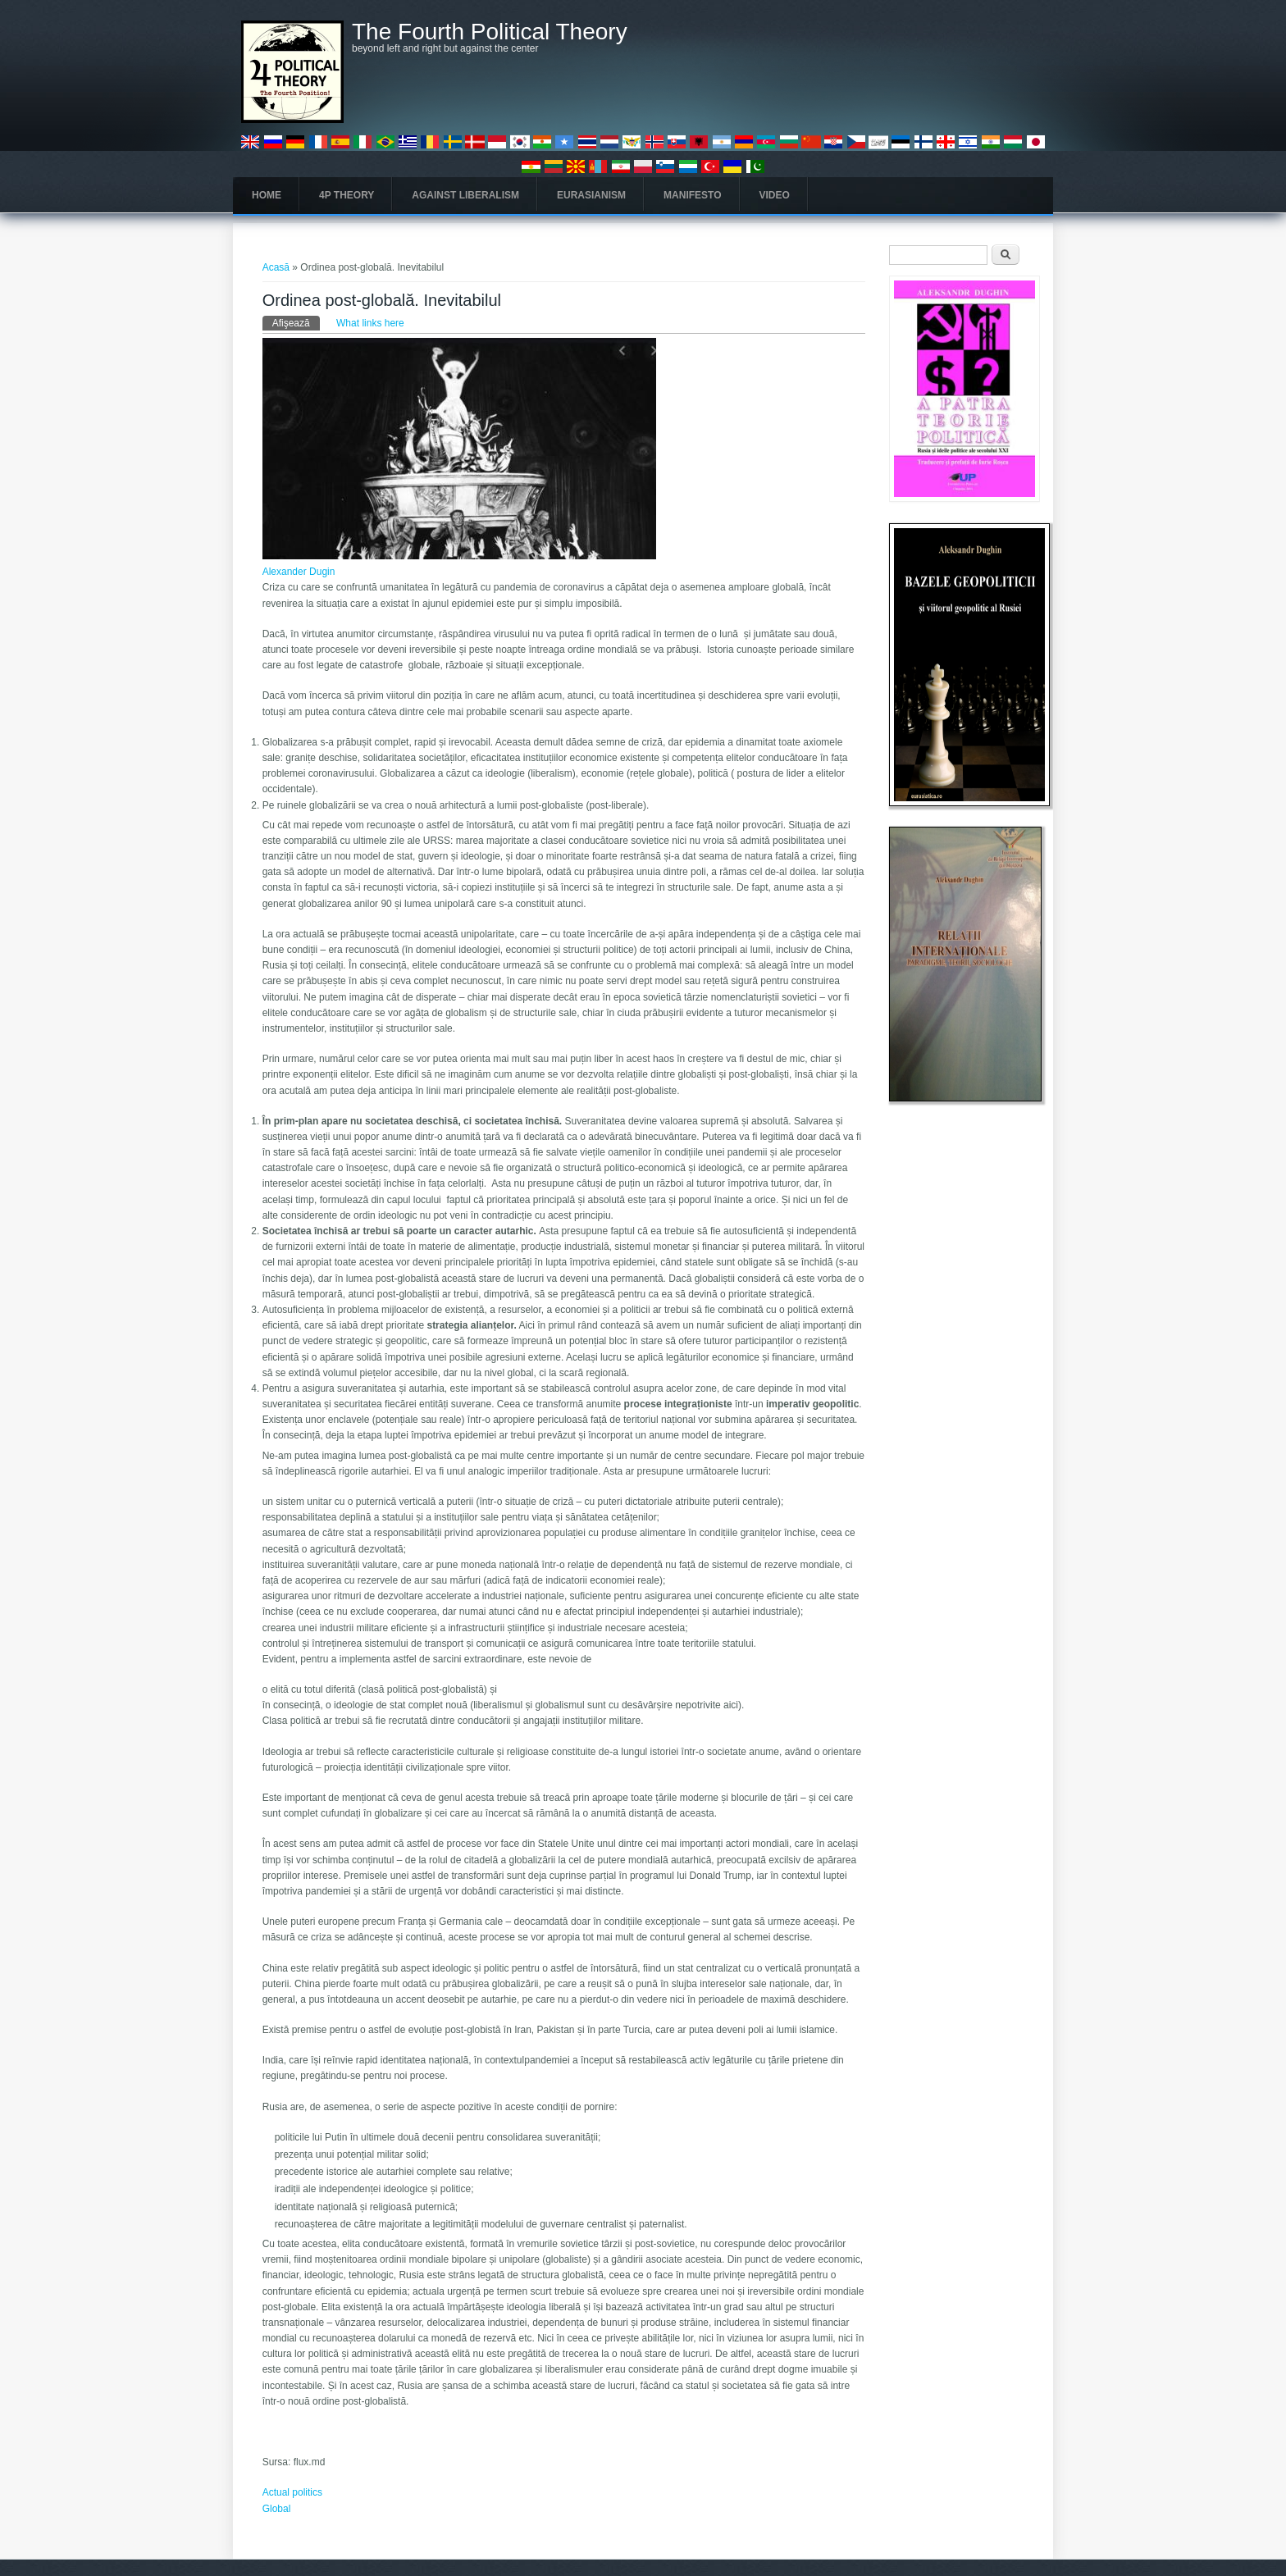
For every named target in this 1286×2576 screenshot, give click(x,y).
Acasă (276, 267)
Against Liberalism (465, 195)
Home (266, 195)
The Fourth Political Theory (489, 32)
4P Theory (346, 195)
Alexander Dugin (298, 571)
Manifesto (692, 195)
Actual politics (292, 2492)
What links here (370, 323)
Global (276, 2508)
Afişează (296, 322)
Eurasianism (591, 195)
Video (774, 195)
